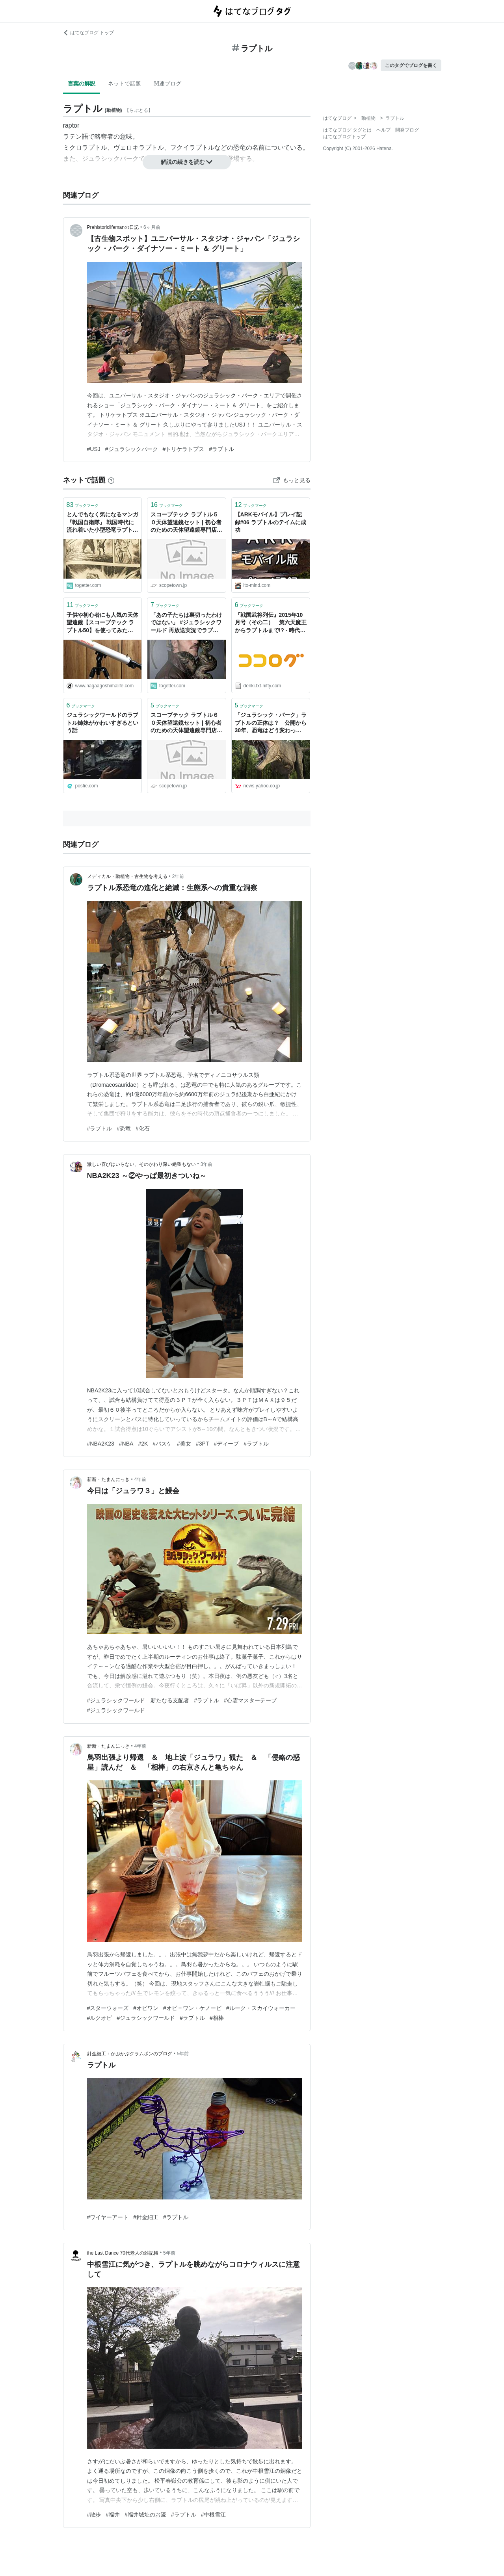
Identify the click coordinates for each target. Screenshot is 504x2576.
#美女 (184, 1443)
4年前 (140, 1479)
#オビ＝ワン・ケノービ (192, 2008)
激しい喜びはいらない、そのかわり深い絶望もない (141, 1164)
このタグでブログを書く (411, 65)
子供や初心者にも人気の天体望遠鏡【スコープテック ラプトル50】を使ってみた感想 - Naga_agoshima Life (102, 623)
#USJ (93, 449)
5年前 (183, 2053)
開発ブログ (407, 130)
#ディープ (226, 1443)
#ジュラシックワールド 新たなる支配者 (138, 1700)
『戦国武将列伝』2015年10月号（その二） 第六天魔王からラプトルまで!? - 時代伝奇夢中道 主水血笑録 (271, 623)
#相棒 (217, 2018)
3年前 (207, 1164)
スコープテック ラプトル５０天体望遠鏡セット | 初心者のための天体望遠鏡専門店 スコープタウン (186, 523)
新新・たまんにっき (108, 1479)
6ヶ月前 (151, 227)
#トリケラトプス (184, 449)
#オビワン (145, 2008)
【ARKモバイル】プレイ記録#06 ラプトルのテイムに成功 (270, 522)
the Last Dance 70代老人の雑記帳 (122, 2253)
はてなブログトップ (344, 136)
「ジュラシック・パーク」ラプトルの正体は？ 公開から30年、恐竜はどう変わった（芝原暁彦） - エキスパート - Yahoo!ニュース (271, 723)
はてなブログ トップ (88, 32)
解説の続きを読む (187, 162)
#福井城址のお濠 (145, 2514)
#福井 (113, 2514)
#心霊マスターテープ (250, 1700)
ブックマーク (83, 504)
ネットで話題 (124, 83)
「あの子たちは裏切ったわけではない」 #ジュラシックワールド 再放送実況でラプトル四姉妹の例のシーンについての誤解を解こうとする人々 (186, 623)
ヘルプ (383, 130)
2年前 (178, 876)
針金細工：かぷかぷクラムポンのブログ (129, 2053)
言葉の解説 (81, 83)
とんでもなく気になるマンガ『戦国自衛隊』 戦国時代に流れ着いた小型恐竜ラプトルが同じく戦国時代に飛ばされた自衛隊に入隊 (102, 523)
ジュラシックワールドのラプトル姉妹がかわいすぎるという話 (102, 722)
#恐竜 (124, 1128)
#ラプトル (221, 449)
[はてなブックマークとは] (111, 480)
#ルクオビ (99, 2018)
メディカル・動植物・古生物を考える (127, 876)
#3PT (202, 1443)
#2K (143, 1443)
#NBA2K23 (100, 1443)
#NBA (126, 1443)
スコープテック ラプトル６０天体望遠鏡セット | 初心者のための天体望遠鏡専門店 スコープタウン (186, 723)
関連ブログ (167, 83)
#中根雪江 (213, 2514)
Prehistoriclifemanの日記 (113, 227)
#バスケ (162, 1443)
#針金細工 (145, 2217)
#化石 (143, 1128)
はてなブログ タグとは (347, 130)
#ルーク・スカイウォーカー (261, 2008)
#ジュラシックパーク (131, 449)
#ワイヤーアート (108, 2217)
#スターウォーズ (108, 2008)
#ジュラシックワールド (116, 1710)
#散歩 (94, 2514)
